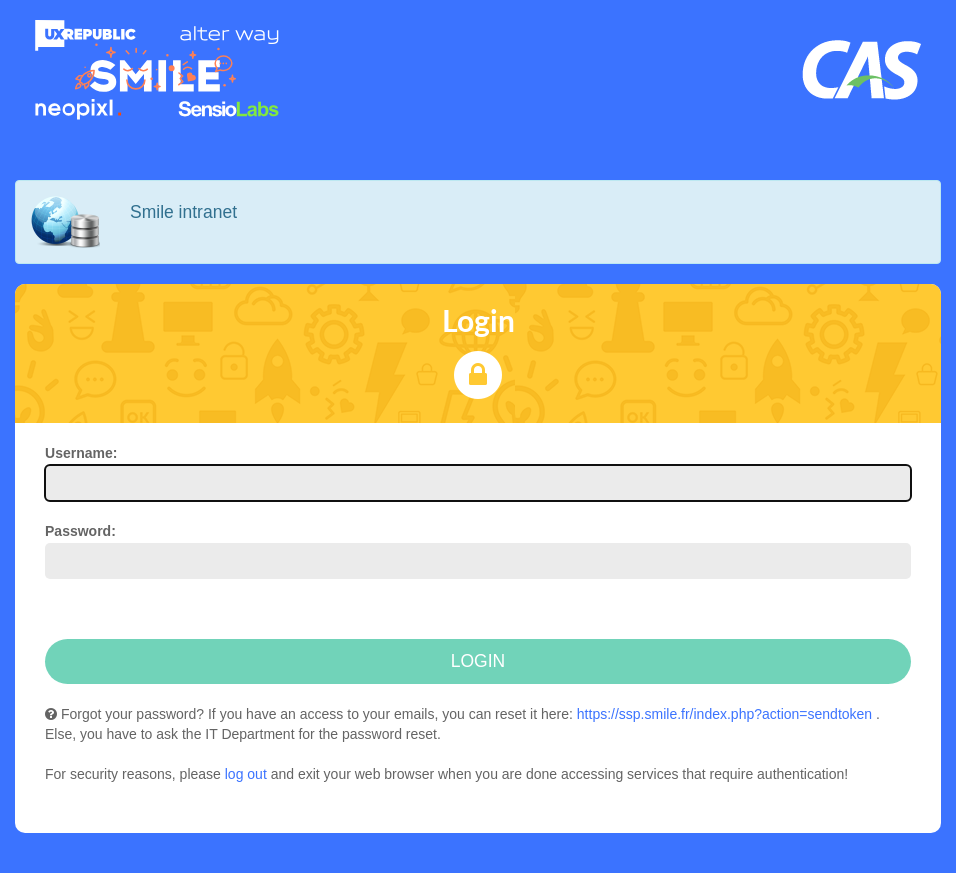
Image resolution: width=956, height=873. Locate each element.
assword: (80, 531)
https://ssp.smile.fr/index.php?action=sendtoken (724, 714)
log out (246, 774)
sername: (81, 453)
